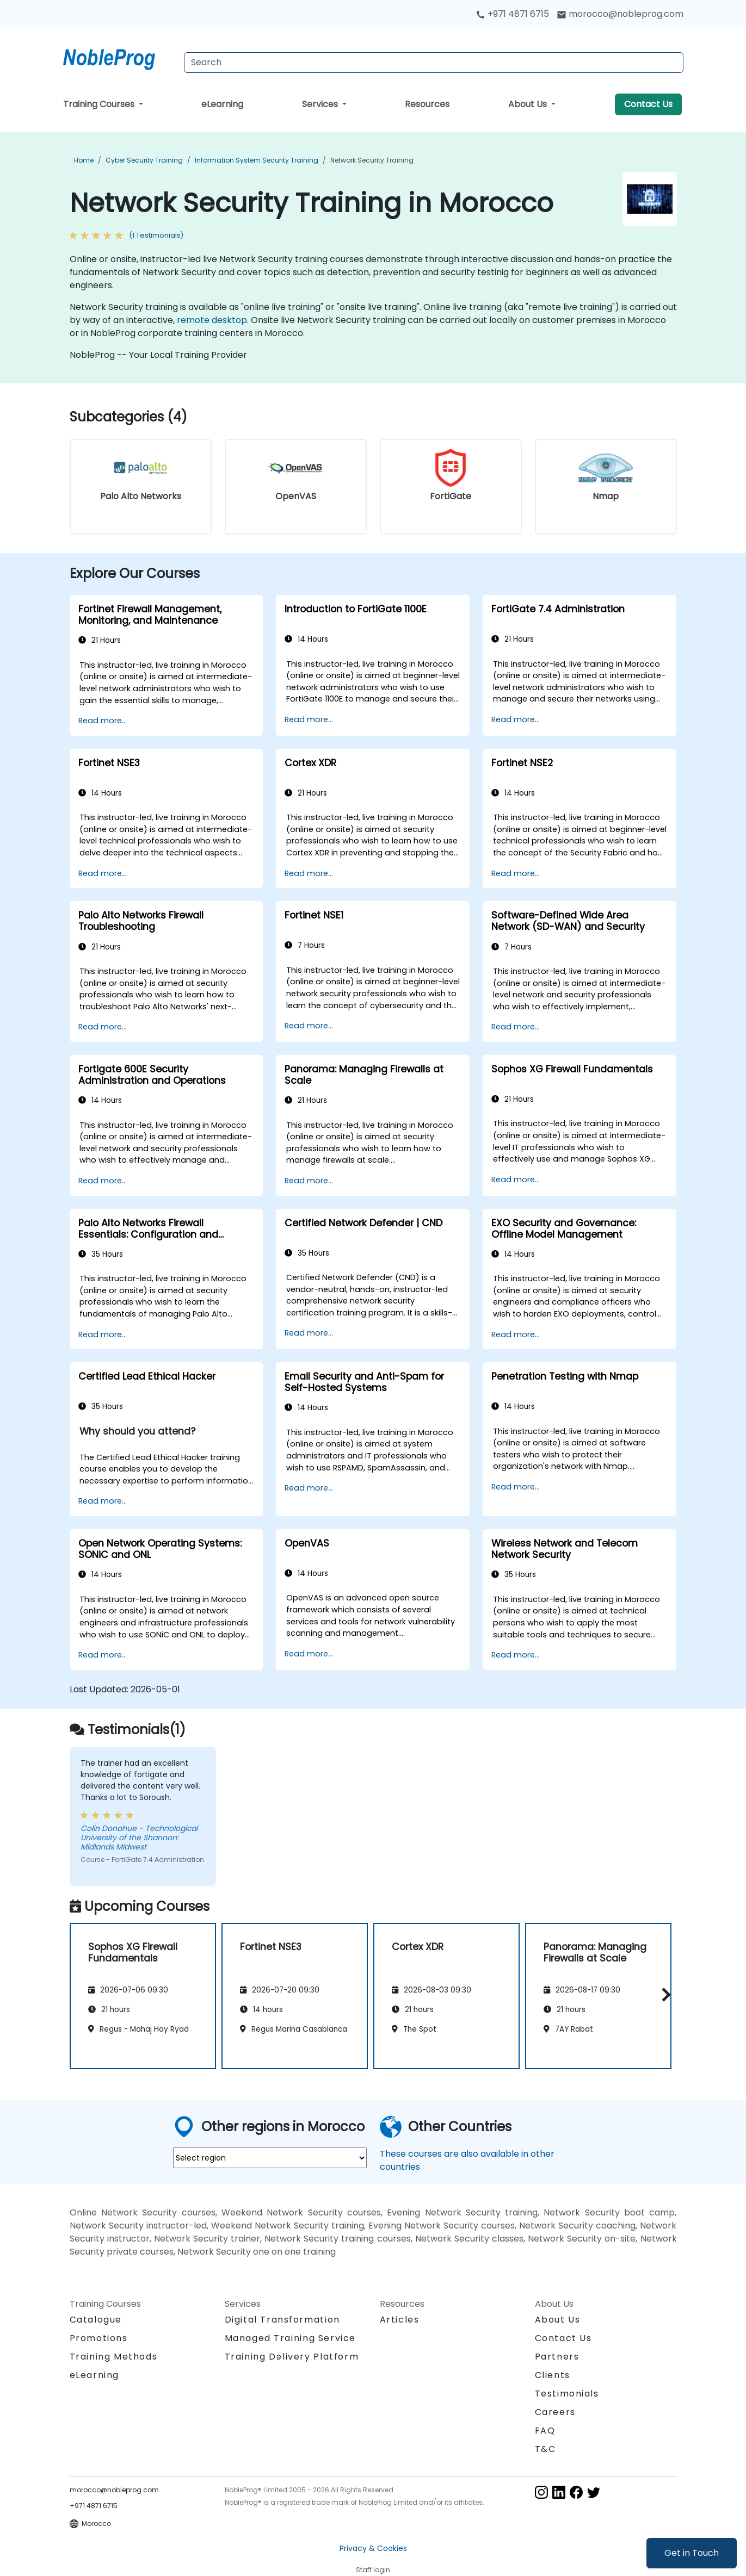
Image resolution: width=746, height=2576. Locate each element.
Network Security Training (372, 160)
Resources (427, 104)
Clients (552, 2375)
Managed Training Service (290, 2338)
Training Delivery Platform (292, 2356)
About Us (528, 104)
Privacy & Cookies (373, 2548)
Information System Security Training (256, 160)
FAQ (545, 2430)
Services (321, 104)
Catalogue (96, 2319)
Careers (555, 2412)
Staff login (373, 2569)
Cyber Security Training (144, 160)
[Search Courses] (433, 62)
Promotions (99, 2338)
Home (84, 160)
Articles (400, 2319)
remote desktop (212, 320)
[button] (663, 1994)
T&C (545, 2449)
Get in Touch (691, 2553)
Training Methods (114, 2356)
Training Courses (100, 104)
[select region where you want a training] (270, 2157)
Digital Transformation (282, 2319)
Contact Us (648, 104)
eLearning (222, 104)
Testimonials (567, 2393)
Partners (557, 2356)
